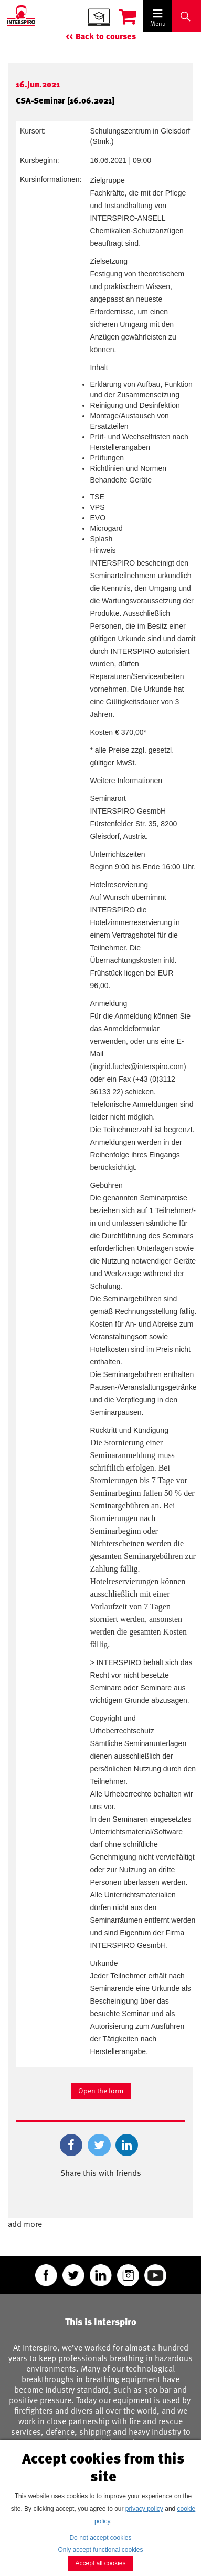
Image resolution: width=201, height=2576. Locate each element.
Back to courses (106, 36)
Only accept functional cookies (100, 2549)
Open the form (100, 2090)
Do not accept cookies (100, 2537)
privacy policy (144, 2508)
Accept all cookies (100, 2563)
